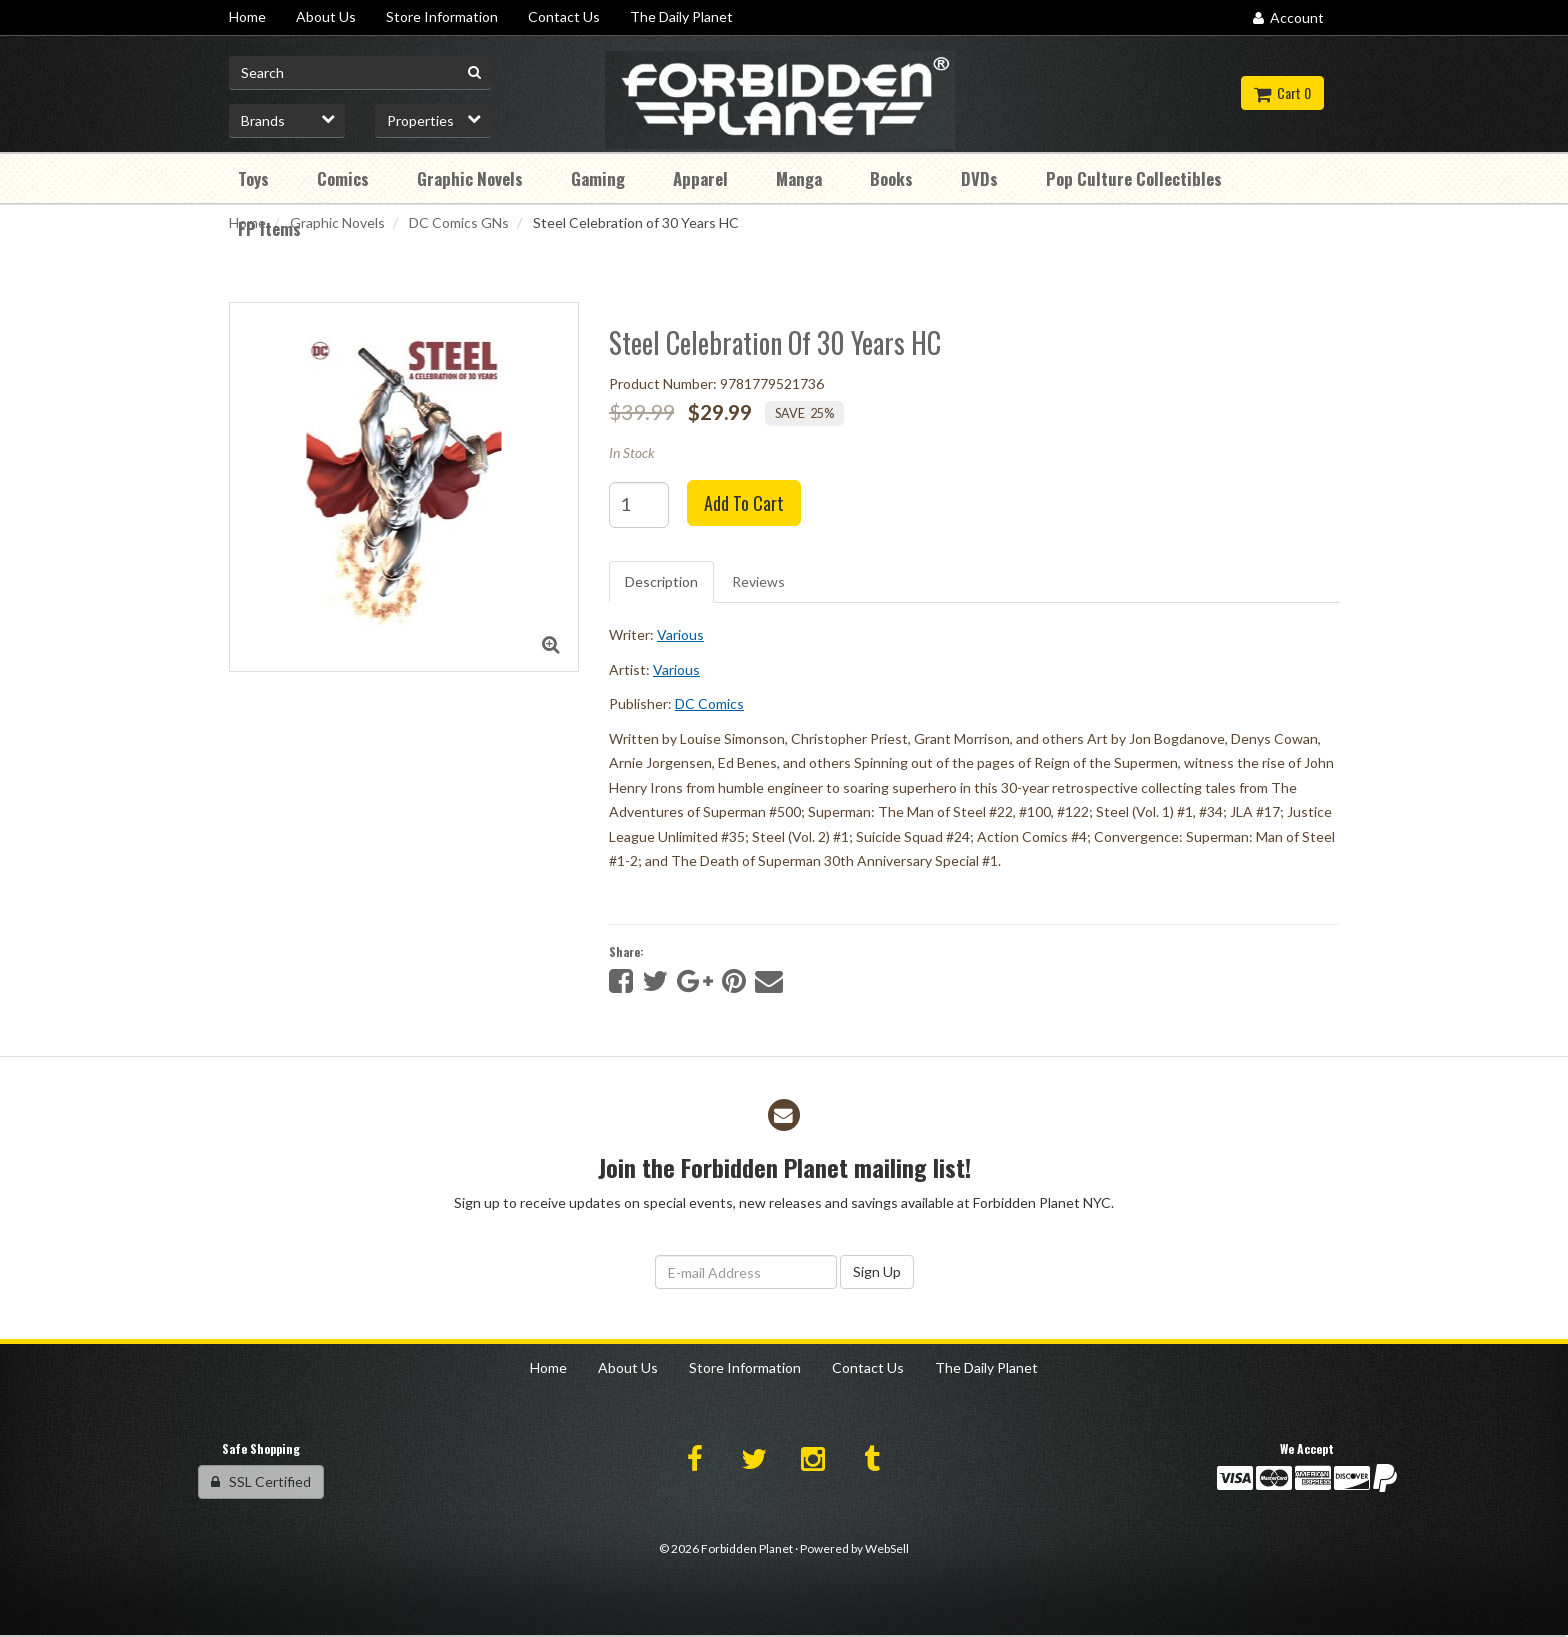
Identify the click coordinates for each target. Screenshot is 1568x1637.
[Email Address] (746, 1272)
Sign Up (877, 1271)
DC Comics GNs (459, 222)
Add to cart (744, 503)
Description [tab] (661, 581)
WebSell (887, 1548)
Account (1288, 17)
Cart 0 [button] (1282, 92)
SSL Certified (261, 1481)
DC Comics (709, 703)
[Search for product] (360, 73)
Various (680, 634)
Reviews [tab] (758, 581)
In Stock (632, 452)
